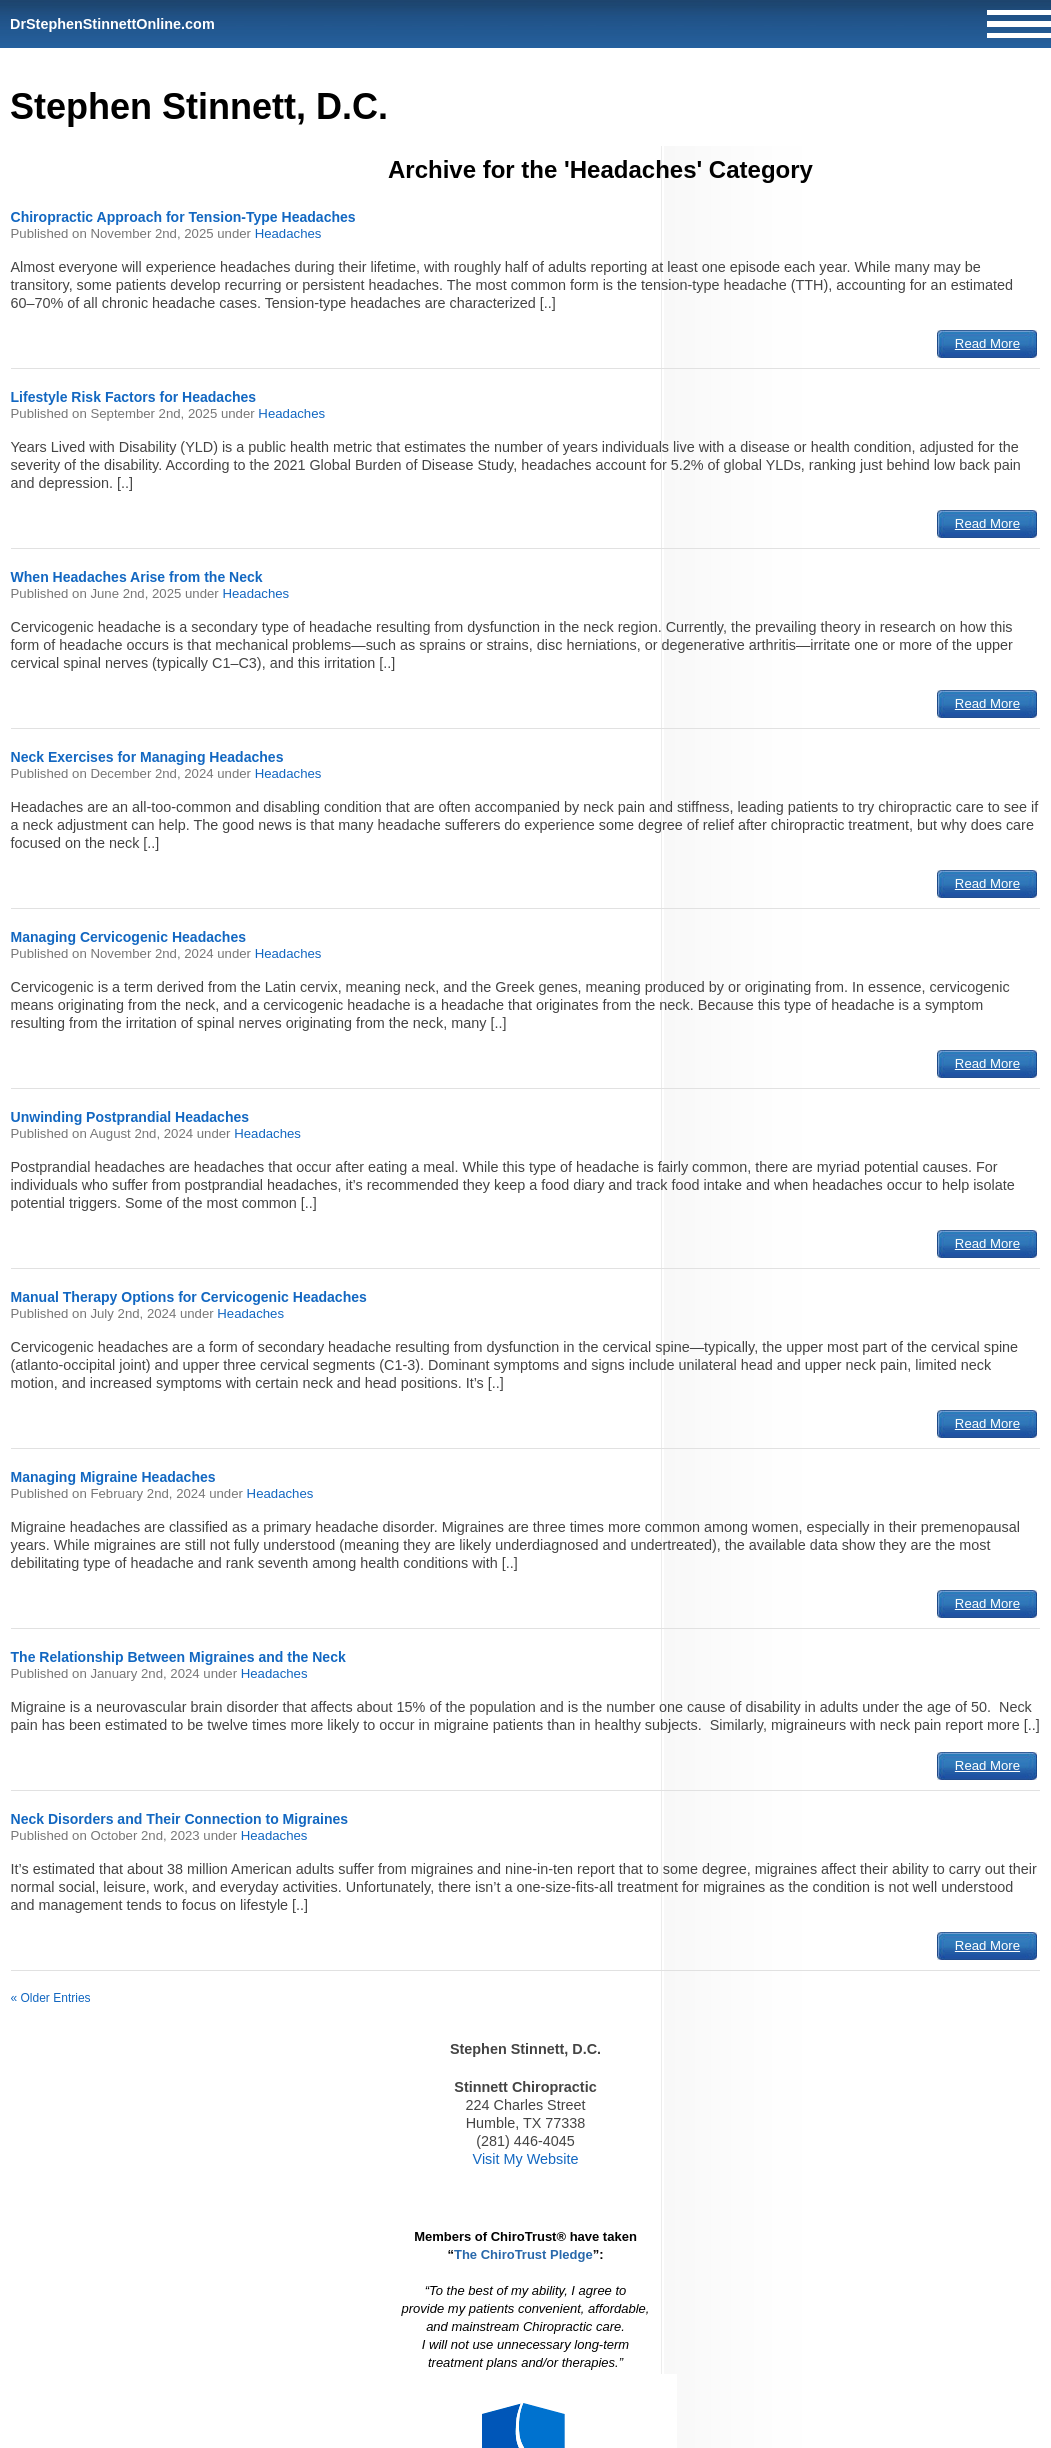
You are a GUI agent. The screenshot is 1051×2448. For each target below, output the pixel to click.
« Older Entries (51, 1998)
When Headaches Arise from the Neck (137, 577)
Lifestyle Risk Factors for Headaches (134, 397)
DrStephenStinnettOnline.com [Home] (112, 24)
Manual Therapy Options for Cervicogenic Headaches (189, 1297)
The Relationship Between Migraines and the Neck (178, 1657)
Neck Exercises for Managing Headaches (147, 757)
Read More (987, 343)
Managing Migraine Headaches (113, 1477)
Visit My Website (526, 2159)
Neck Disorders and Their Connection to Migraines (180, 1819)
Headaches (288, 233)
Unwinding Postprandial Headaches (130, 1117)
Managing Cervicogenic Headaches (129, 937)
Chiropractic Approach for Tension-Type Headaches (183, 217)
